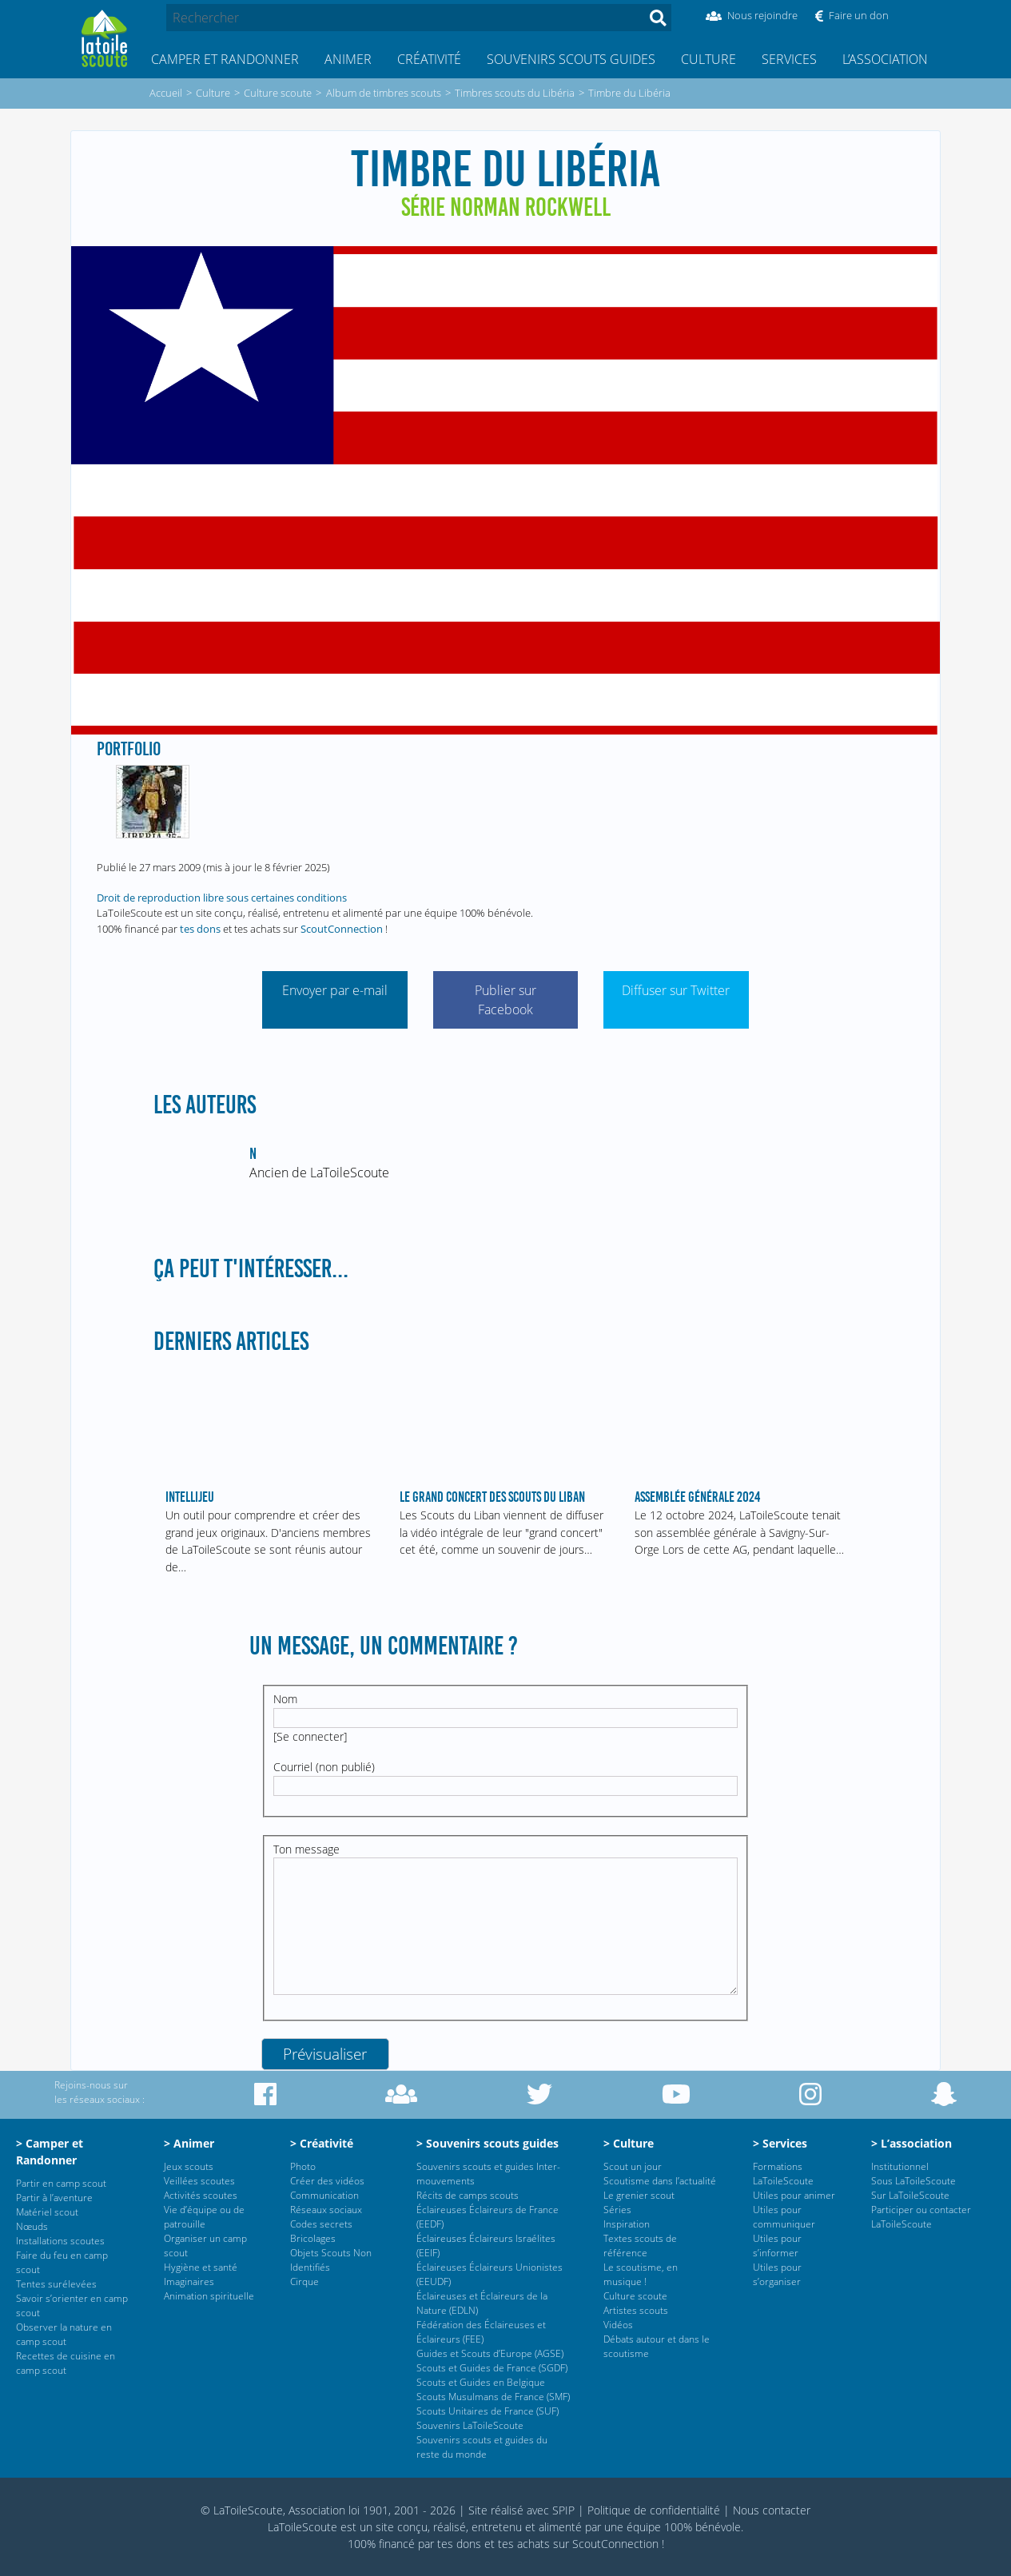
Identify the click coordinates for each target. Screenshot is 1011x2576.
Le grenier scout (639, 2195)
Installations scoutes (60, 2241)
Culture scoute (635, 2296)
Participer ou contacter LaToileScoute (921, 2217)
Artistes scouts (635, 2310)
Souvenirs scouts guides (571, 59)
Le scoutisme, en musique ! (640, 2274)
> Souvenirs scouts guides (487, 2143)
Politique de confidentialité (653, 2510)
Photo (303, 2166)
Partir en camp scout (61, 2183)
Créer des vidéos (327, 2181)
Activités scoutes (200, 2195)
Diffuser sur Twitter (676, 990)
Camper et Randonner (225, 59)
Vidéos (618, 2324)
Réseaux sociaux (326, 2209)
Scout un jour (632, 2166)
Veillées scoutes (199, 2181)
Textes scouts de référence (640, 2245)
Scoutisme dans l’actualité (659, 2181)
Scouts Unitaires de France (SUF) (487, 2411)
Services (789, 59)
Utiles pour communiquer (784, 2217)
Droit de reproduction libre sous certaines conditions (222, 897)
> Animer (189, 2143)
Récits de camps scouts (467, 2195)
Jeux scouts (188, 2166)
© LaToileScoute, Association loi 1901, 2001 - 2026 (328, 2510)
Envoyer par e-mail (335, 990)
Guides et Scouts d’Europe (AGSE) (489, 2353)
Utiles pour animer (794, 2195)
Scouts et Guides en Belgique (480, 2382)
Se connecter (310, 1736)
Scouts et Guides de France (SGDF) (491, 2368)
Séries (617, 2209)
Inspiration (626, 2224)
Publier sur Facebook (505, 999)
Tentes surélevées (56, 2284)
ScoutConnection (342, 929)
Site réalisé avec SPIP (521, 2510)
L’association (885, 59)
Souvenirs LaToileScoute (469, 2425)
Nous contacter (771, 2510)
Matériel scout (47, 2212)
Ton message (306, 1849)
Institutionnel (900, 2166)
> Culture (628, 2143)
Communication (324, 2195)
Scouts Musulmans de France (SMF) (493, 2396)
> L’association (911, 2143)
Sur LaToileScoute (910, 2195)
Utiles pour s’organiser (777, 2274)
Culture (708, 59)
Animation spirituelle (209, 2296)
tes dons (200, 929)
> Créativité (321, 2143)
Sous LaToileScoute (913, 2181)
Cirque (304, 2281)
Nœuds (32, 2226)
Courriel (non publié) (324, 1766)
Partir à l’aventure (54, 2197)
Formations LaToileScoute (783, 2174)
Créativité (429, 59)
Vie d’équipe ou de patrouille (204, 2217)
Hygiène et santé (200, 2267)
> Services (780, 2143)
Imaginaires (189, 2281)
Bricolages (313, 2238)
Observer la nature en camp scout (64, 2334)
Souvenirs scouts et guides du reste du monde (481, 2447)
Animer (348, 59)
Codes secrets (321, 2224)
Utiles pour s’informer (777, 2245)
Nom (285, 1698)
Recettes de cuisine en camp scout (65, 2363)
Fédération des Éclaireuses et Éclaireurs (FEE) (481, 2332)
